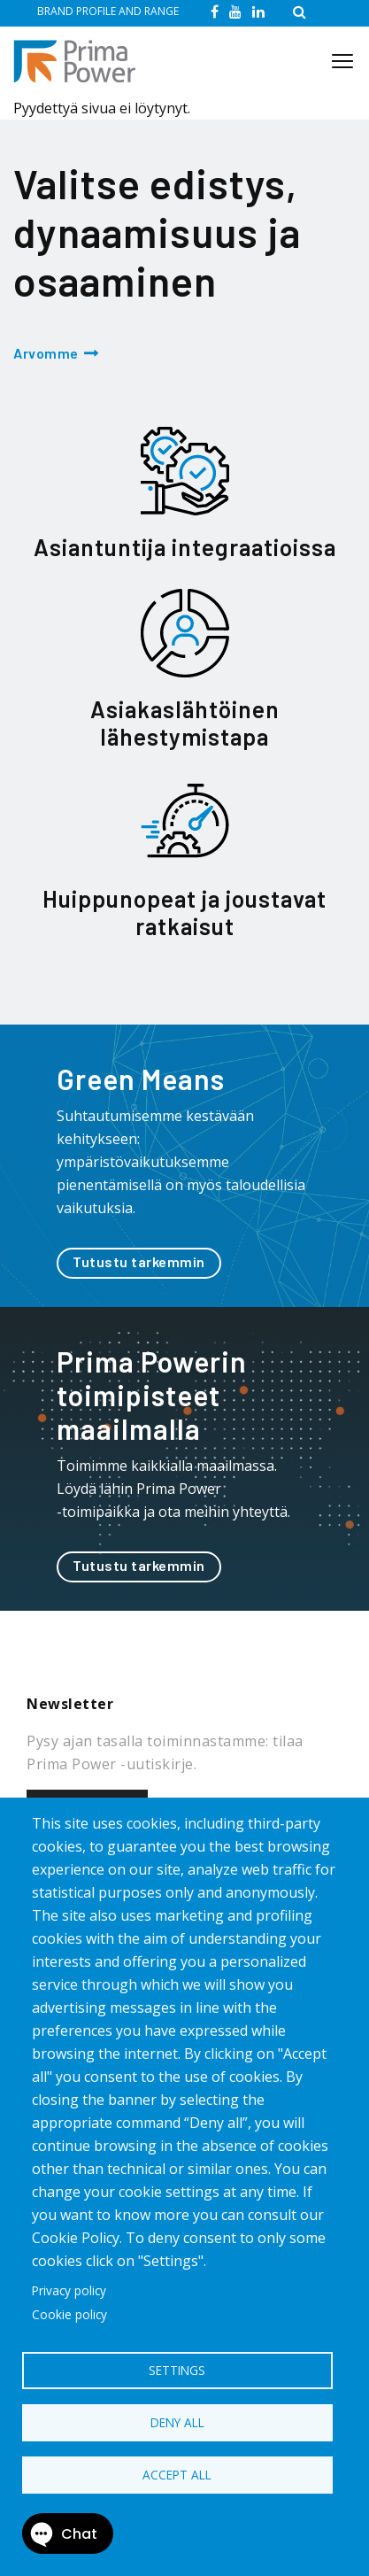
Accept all (176, 2474)
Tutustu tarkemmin (139, 1261)
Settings (177, 2370)
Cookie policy (69, 2314)
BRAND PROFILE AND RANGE (108, 11)
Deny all (177, 2422)
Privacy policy (69, 2290)
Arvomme (46, 352)
